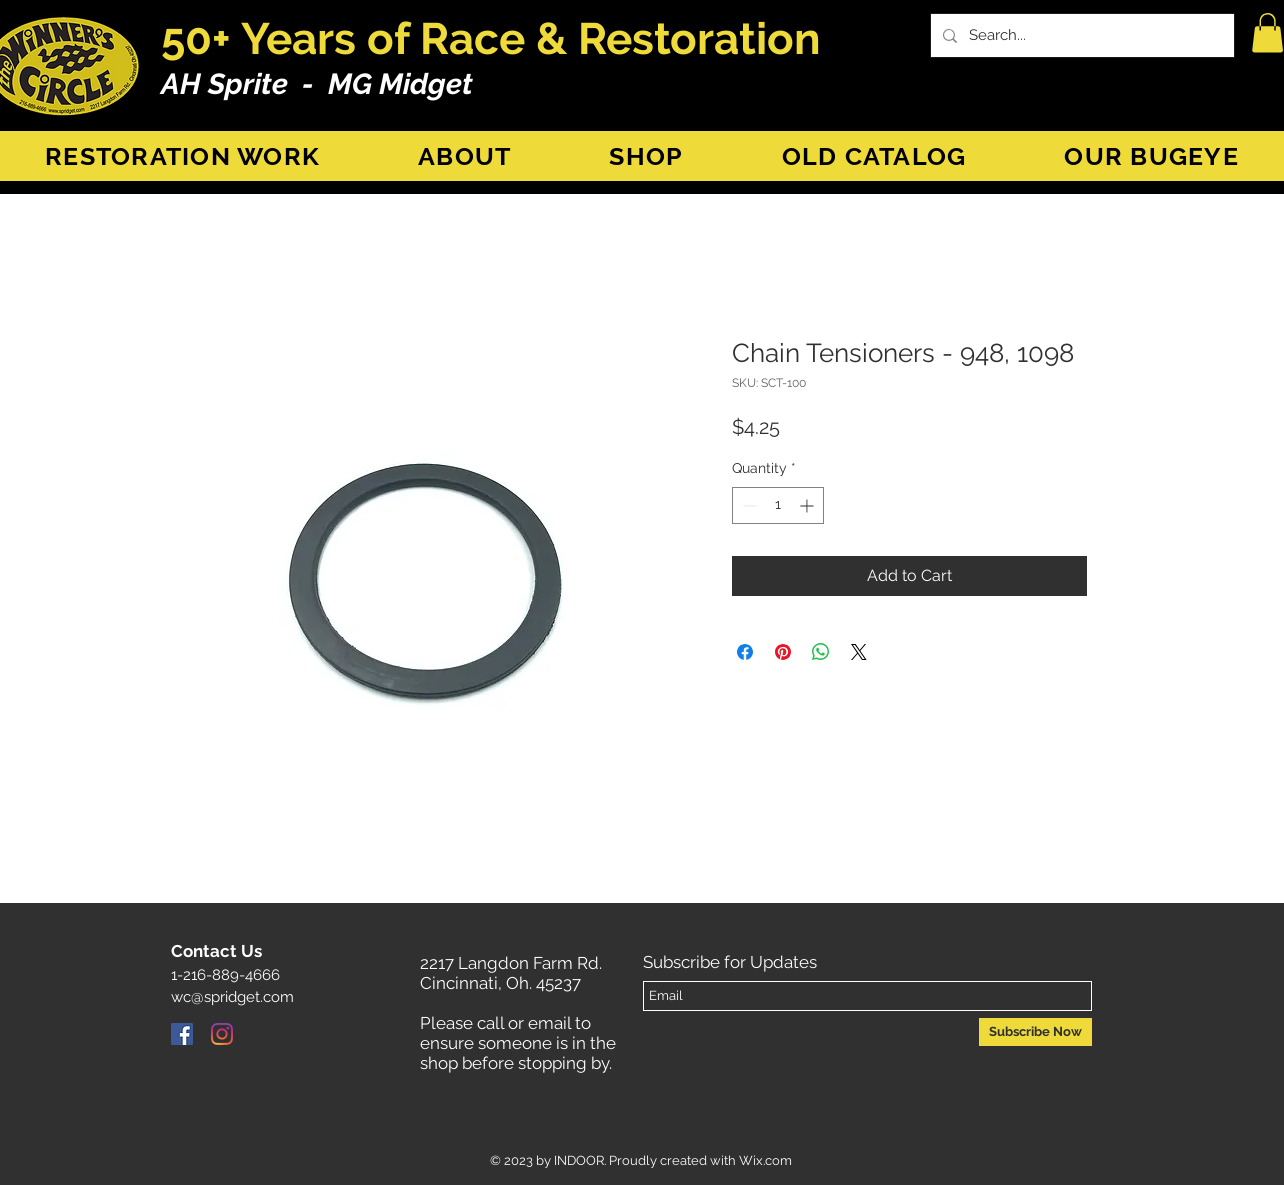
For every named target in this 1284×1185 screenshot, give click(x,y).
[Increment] (808, 505)
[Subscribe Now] (1035, 1032)
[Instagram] (222, 1034)
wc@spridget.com (232, 997)
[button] (1267, 32)
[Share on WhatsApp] (821, 652)
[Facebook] (182, 1034)
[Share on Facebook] (745, 652)
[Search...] (1080, 35)
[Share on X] (859, 652)
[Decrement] (747, 505)
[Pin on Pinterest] (783, 652)
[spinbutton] (778, 505)
